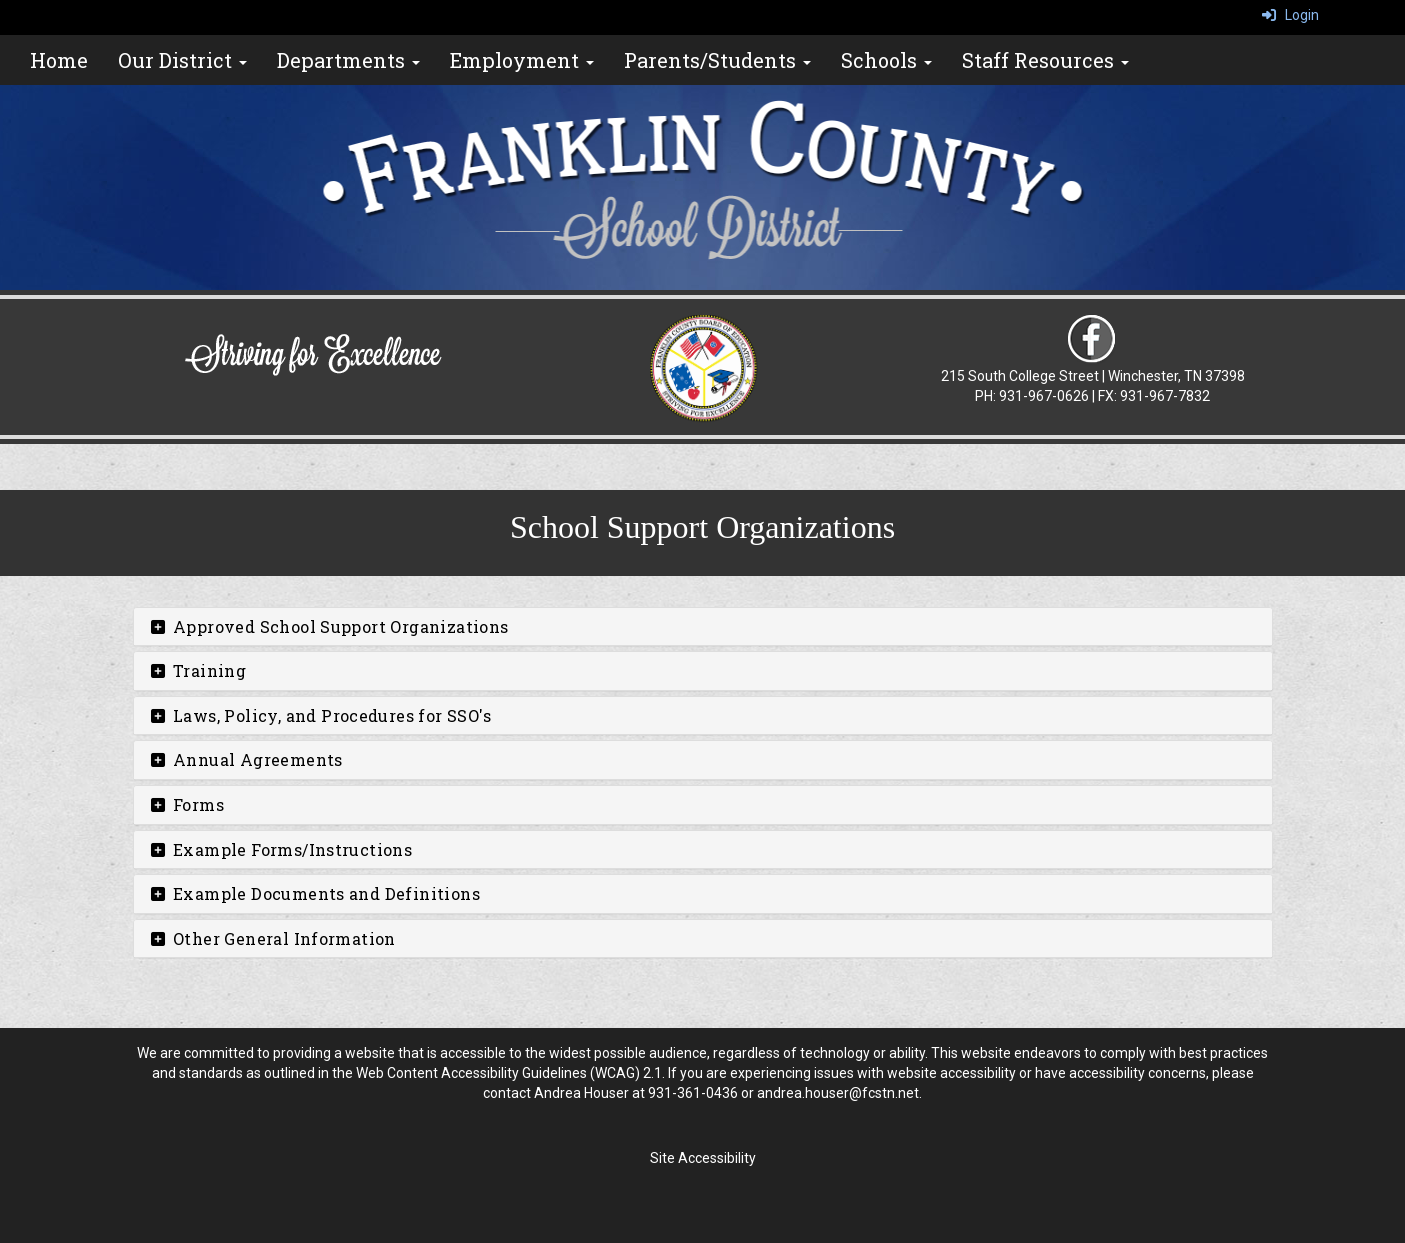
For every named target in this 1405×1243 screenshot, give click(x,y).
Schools (886, 60)
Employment (522, 60)
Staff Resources (1045, 60)
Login (1290, 15)
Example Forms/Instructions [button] (281, 849)
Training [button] (198, 670)
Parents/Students (717, 60)
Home (59, 60)
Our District (182, 60)
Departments (348, 60)
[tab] (703, 627)
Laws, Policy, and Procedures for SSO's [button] (320, 715)
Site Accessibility (703, 1158)
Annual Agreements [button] (246, 759)
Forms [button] (186, 804)
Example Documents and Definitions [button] (315, 893)
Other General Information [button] (272, 938)
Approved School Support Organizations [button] (329, 626)
